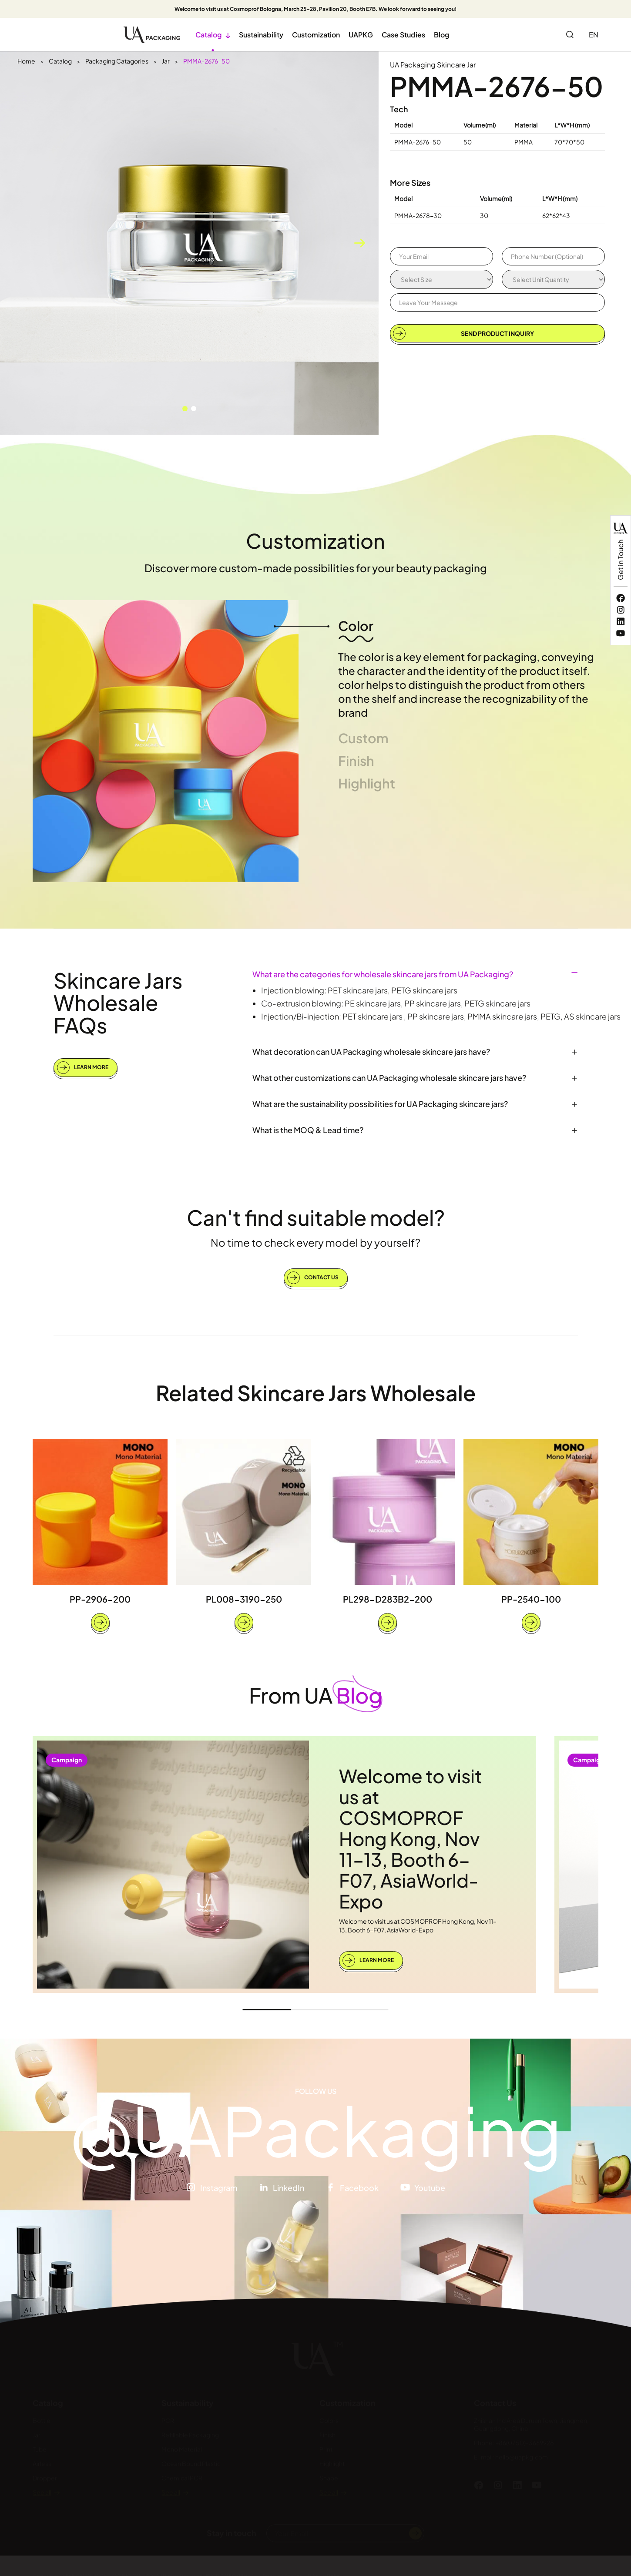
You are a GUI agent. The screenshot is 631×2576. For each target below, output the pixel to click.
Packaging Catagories (116, 61)
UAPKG (361, 34)
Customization (316, 34)
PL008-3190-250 (244, 1598)
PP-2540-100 (531, 1598)
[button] (185, 408)
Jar (166, 61)
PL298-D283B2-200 (387, 1598)
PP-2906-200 (100, 1598)
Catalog (212, 34)
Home (26, 61)
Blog (441, 34)
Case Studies (403, 34)
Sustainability (261, 34)
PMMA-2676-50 (206, 61)
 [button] (359, 243)
